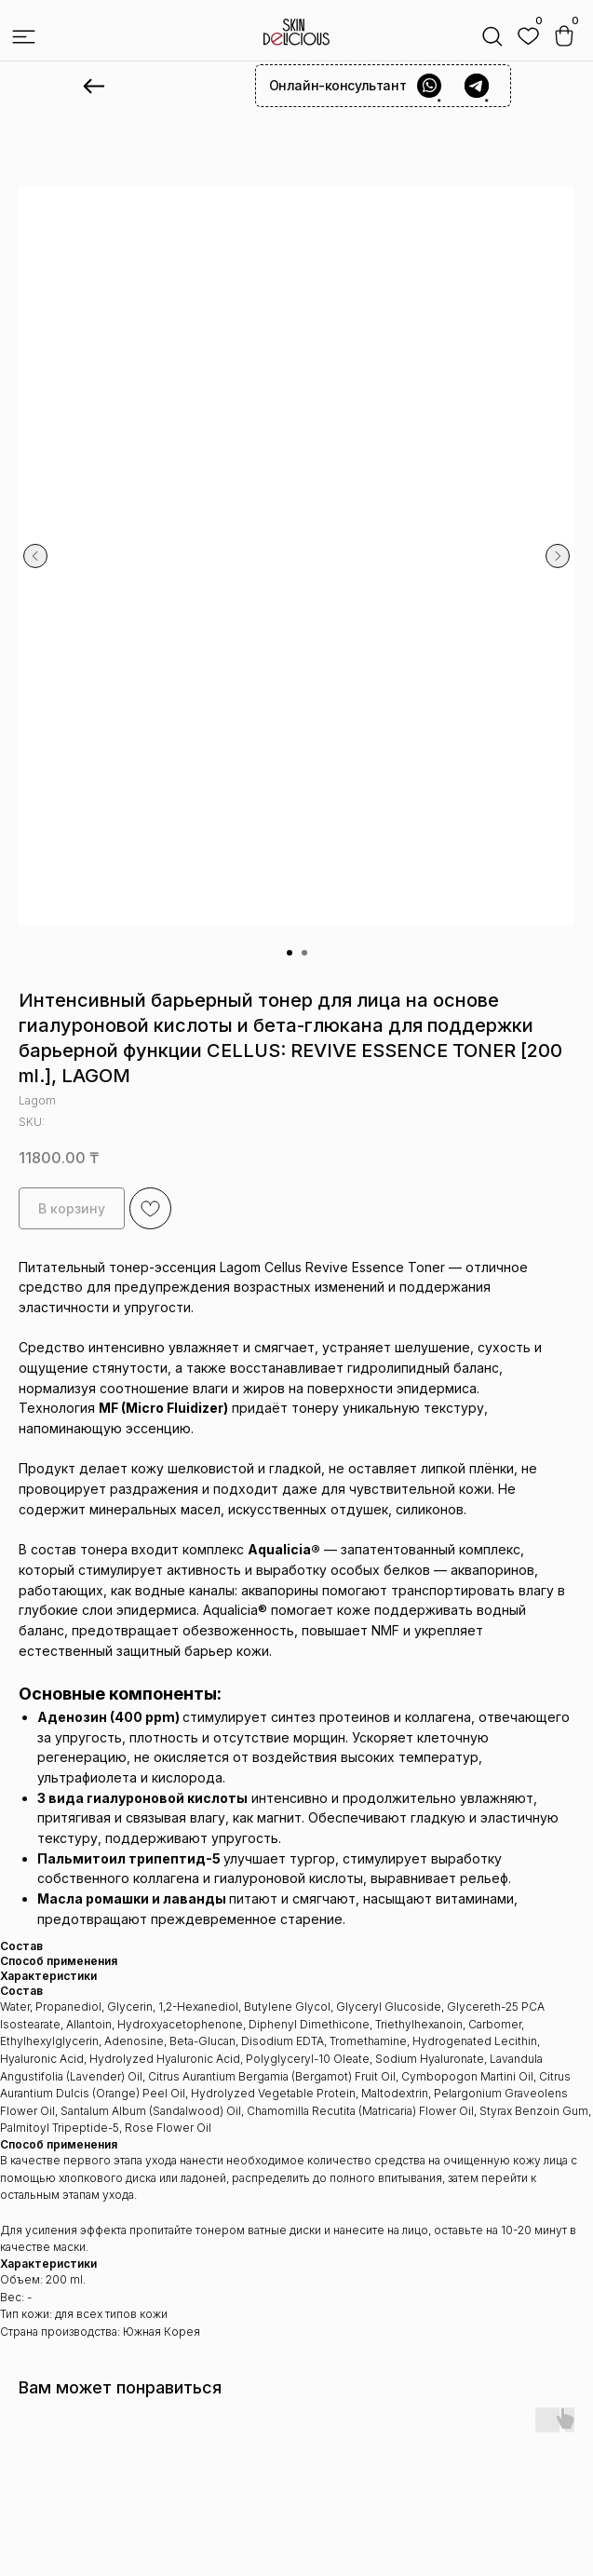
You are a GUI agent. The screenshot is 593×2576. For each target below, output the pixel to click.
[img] (528, 36)
